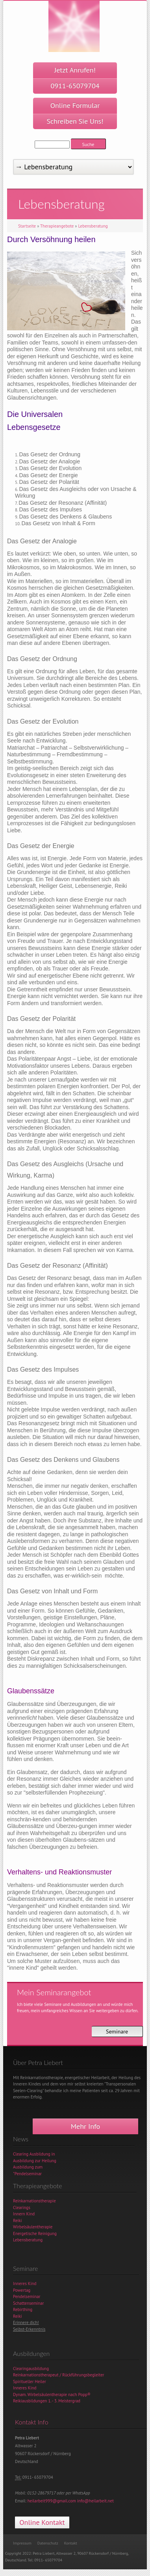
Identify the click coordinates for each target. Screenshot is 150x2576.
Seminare (117, 2031)
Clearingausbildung (31, 2368)
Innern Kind (24, 2214)
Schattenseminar (28, 2303)
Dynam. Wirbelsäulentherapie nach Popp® (52, 2394)
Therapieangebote (57, 226)
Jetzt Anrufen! (74, 77)
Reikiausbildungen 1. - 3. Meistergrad (46, 2401)
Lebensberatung (93, 226)
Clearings (21, 2207)
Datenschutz (47, 2543)
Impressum (22, 2543)
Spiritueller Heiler (29, 2381)
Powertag (21, 2290)
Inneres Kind (24, 2283)
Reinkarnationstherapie (34, 2201)
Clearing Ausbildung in (34, 2154)
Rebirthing (22, 2309)
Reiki (17, 2220)
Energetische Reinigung (35, 2233)
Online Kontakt (42, 2522)
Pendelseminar (26, 2296)
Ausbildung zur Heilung (34, 2160)
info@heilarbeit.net (95, 2501)
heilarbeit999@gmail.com (52, 2501)
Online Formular (74, 113)
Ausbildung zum (28, 2167)
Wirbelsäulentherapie (32, 2227)
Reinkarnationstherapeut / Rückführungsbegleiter (58, 2375)
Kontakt (70, 2543)
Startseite (27, 226)
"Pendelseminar (27, 2173)
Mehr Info (85, 2126)
